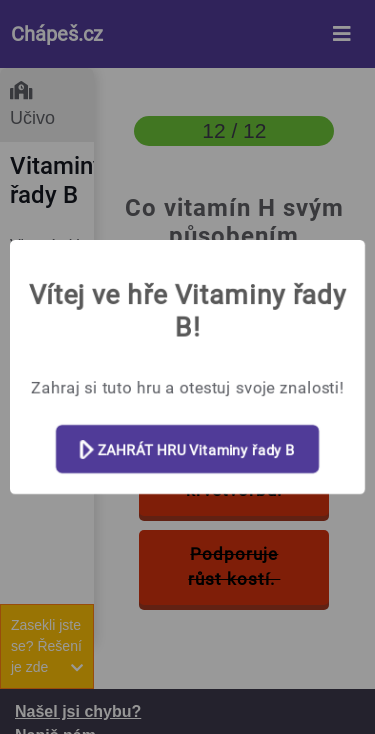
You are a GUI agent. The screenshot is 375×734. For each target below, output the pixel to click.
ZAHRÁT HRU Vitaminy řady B (187, 450)
